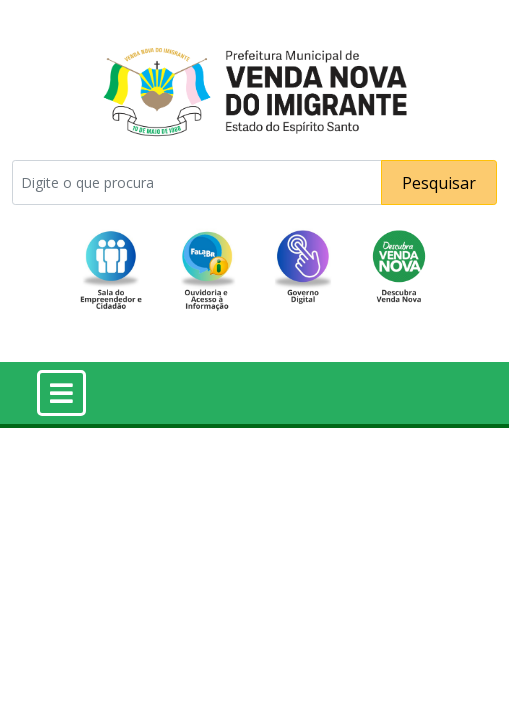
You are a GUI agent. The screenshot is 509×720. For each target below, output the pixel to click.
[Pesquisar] (197, 182)
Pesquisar (439, 183)
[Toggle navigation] (61, 393)
